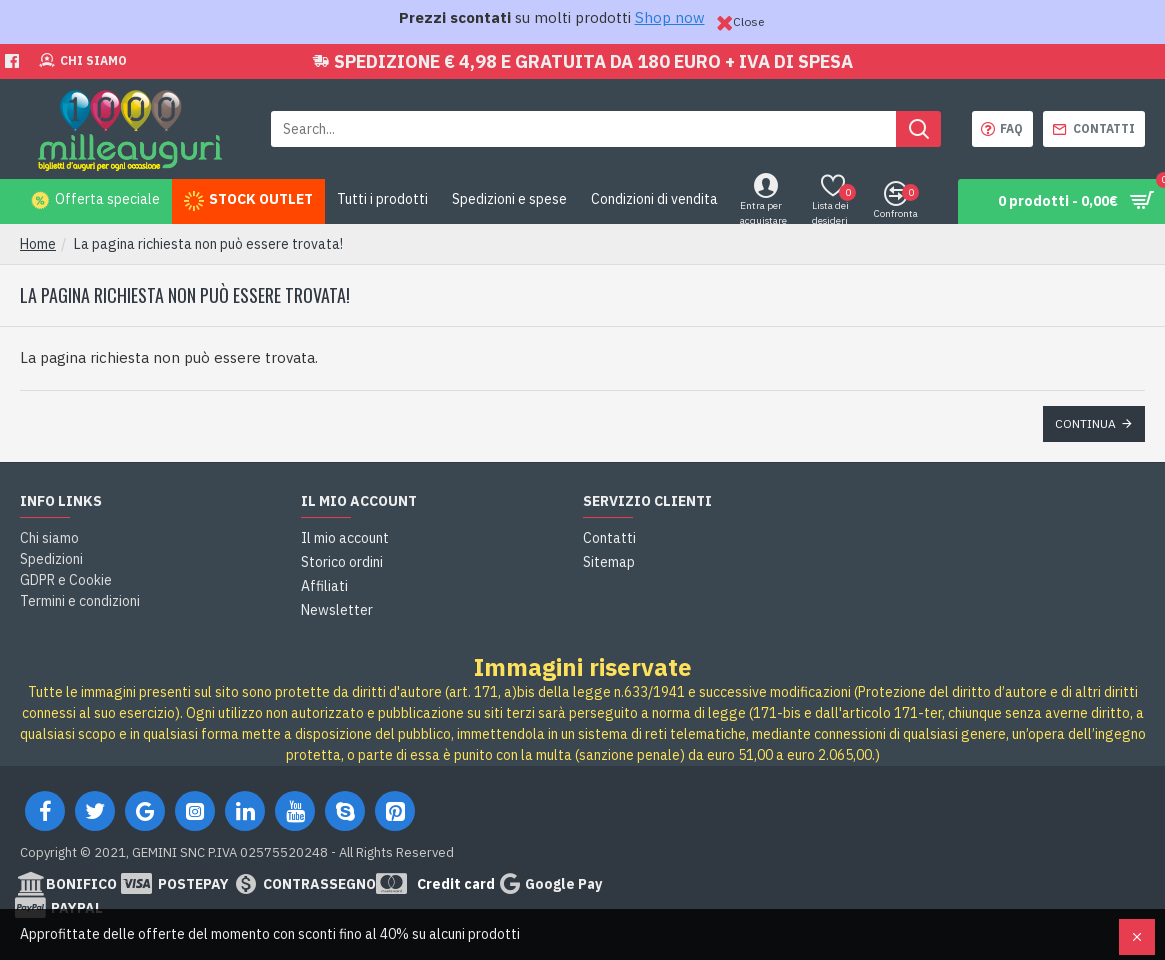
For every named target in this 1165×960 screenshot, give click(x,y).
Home (38, 244)
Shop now (670, 17)
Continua (1085, 423)
